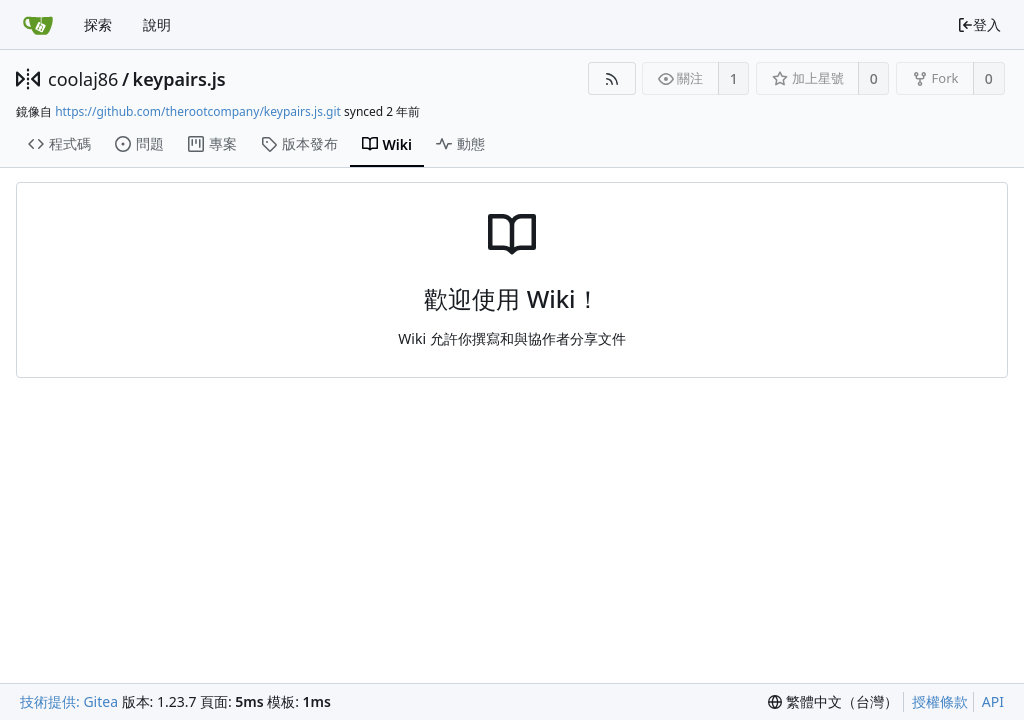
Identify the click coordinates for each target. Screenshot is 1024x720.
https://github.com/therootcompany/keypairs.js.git (198, 111)
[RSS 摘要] (611, 78)
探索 (98, 24)
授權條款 (940, 701)
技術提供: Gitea (69, 701)
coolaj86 (83, 79)
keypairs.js (179, 79)
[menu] (833, 702)
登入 (979, 24)
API (993, 701)
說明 (157, 24)
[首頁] (38, 25)
